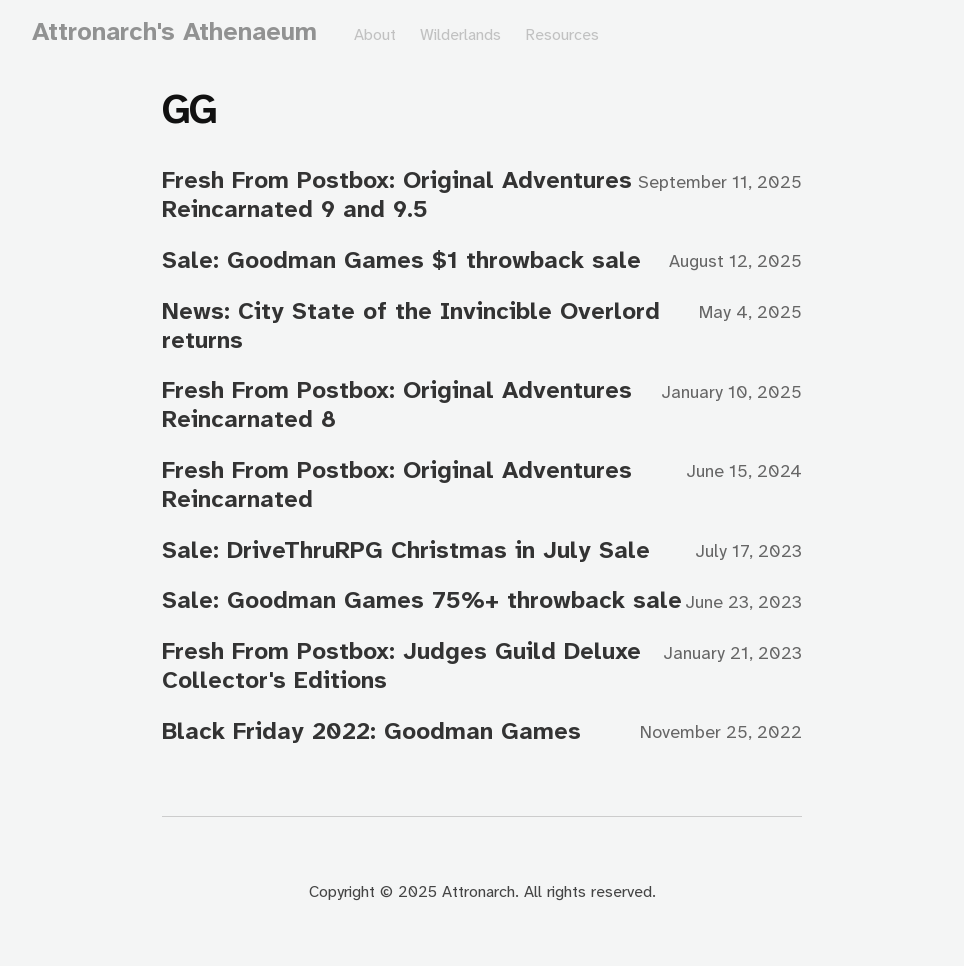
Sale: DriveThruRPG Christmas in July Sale (406, 550)
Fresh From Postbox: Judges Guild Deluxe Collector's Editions (401, 665)
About (375, 34)
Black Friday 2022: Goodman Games (371, 731)
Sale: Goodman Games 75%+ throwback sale (422, 600)
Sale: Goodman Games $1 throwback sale (401, 260)
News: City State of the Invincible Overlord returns (411, 325)
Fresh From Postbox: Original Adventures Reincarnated (397, 484)
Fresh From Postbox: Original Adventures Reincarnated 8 (397, 404)
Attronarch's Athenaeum (174, 31)
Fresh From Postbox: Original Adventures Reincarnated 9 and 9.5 (397, 194)
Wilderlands (460, 34)
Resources (562, 34)
